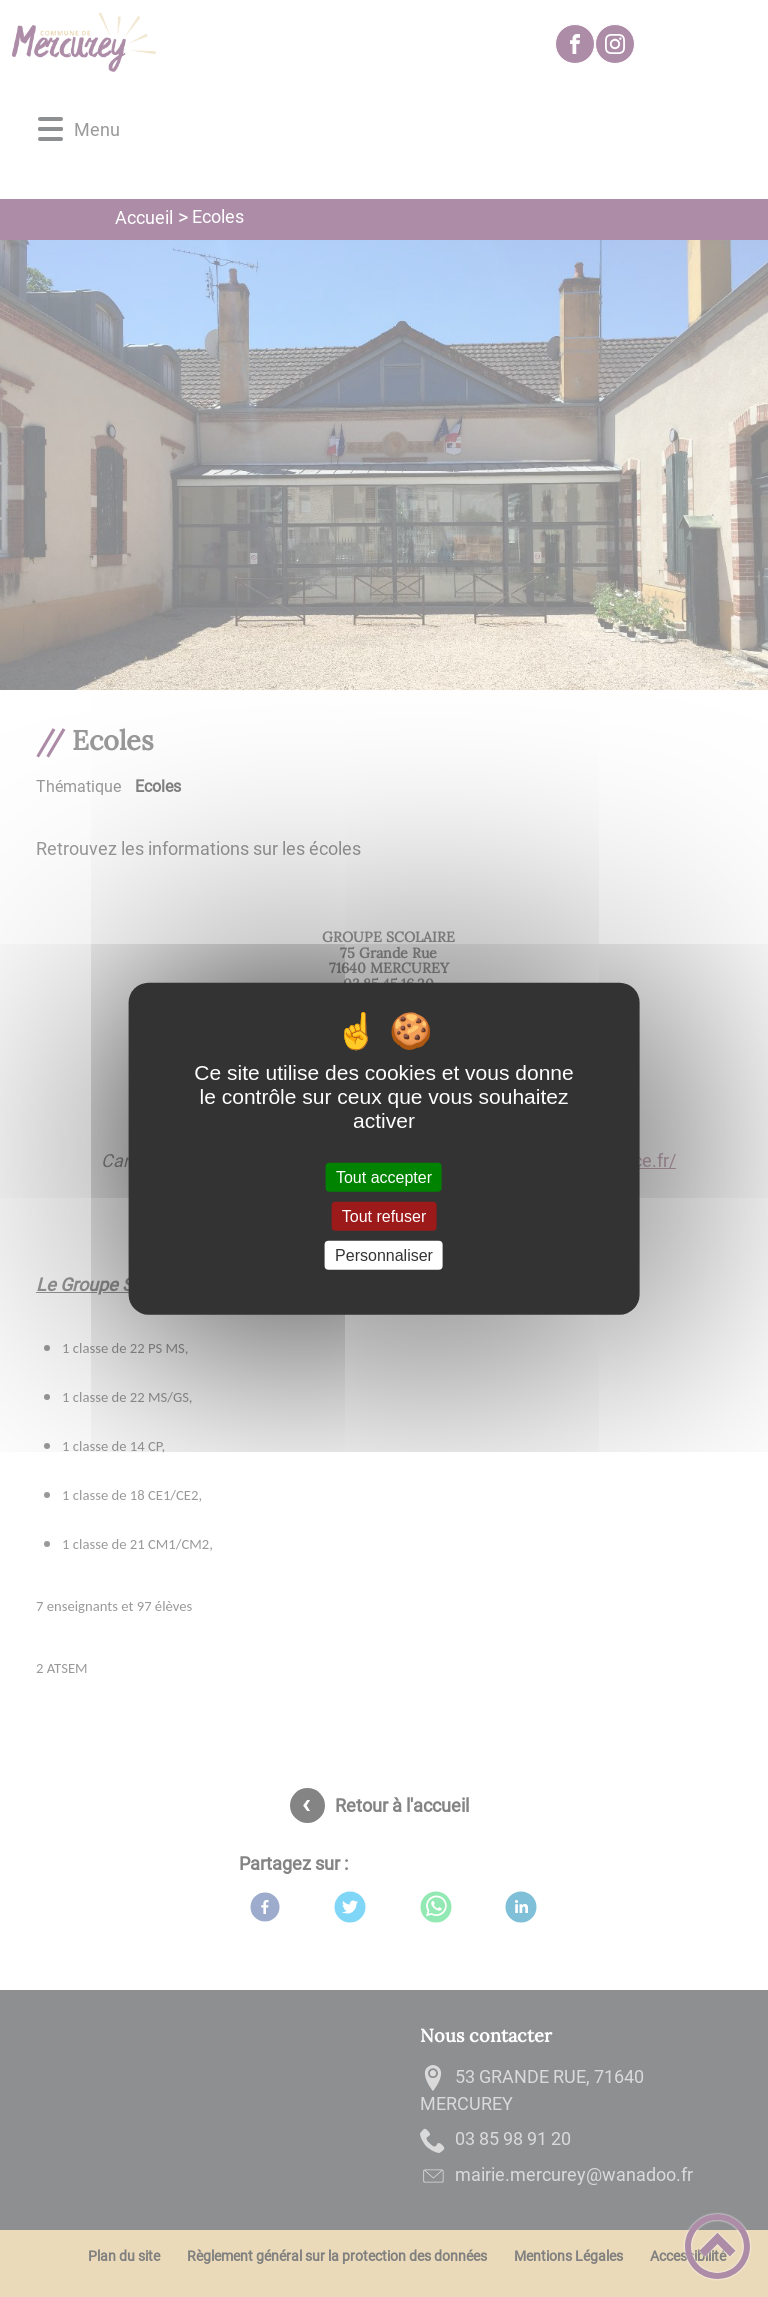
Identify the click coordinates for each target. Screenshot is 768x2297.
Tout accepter (384, 1176)
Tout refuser (384, 1215)
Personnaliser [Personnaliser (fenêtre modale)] (384, 1255)
